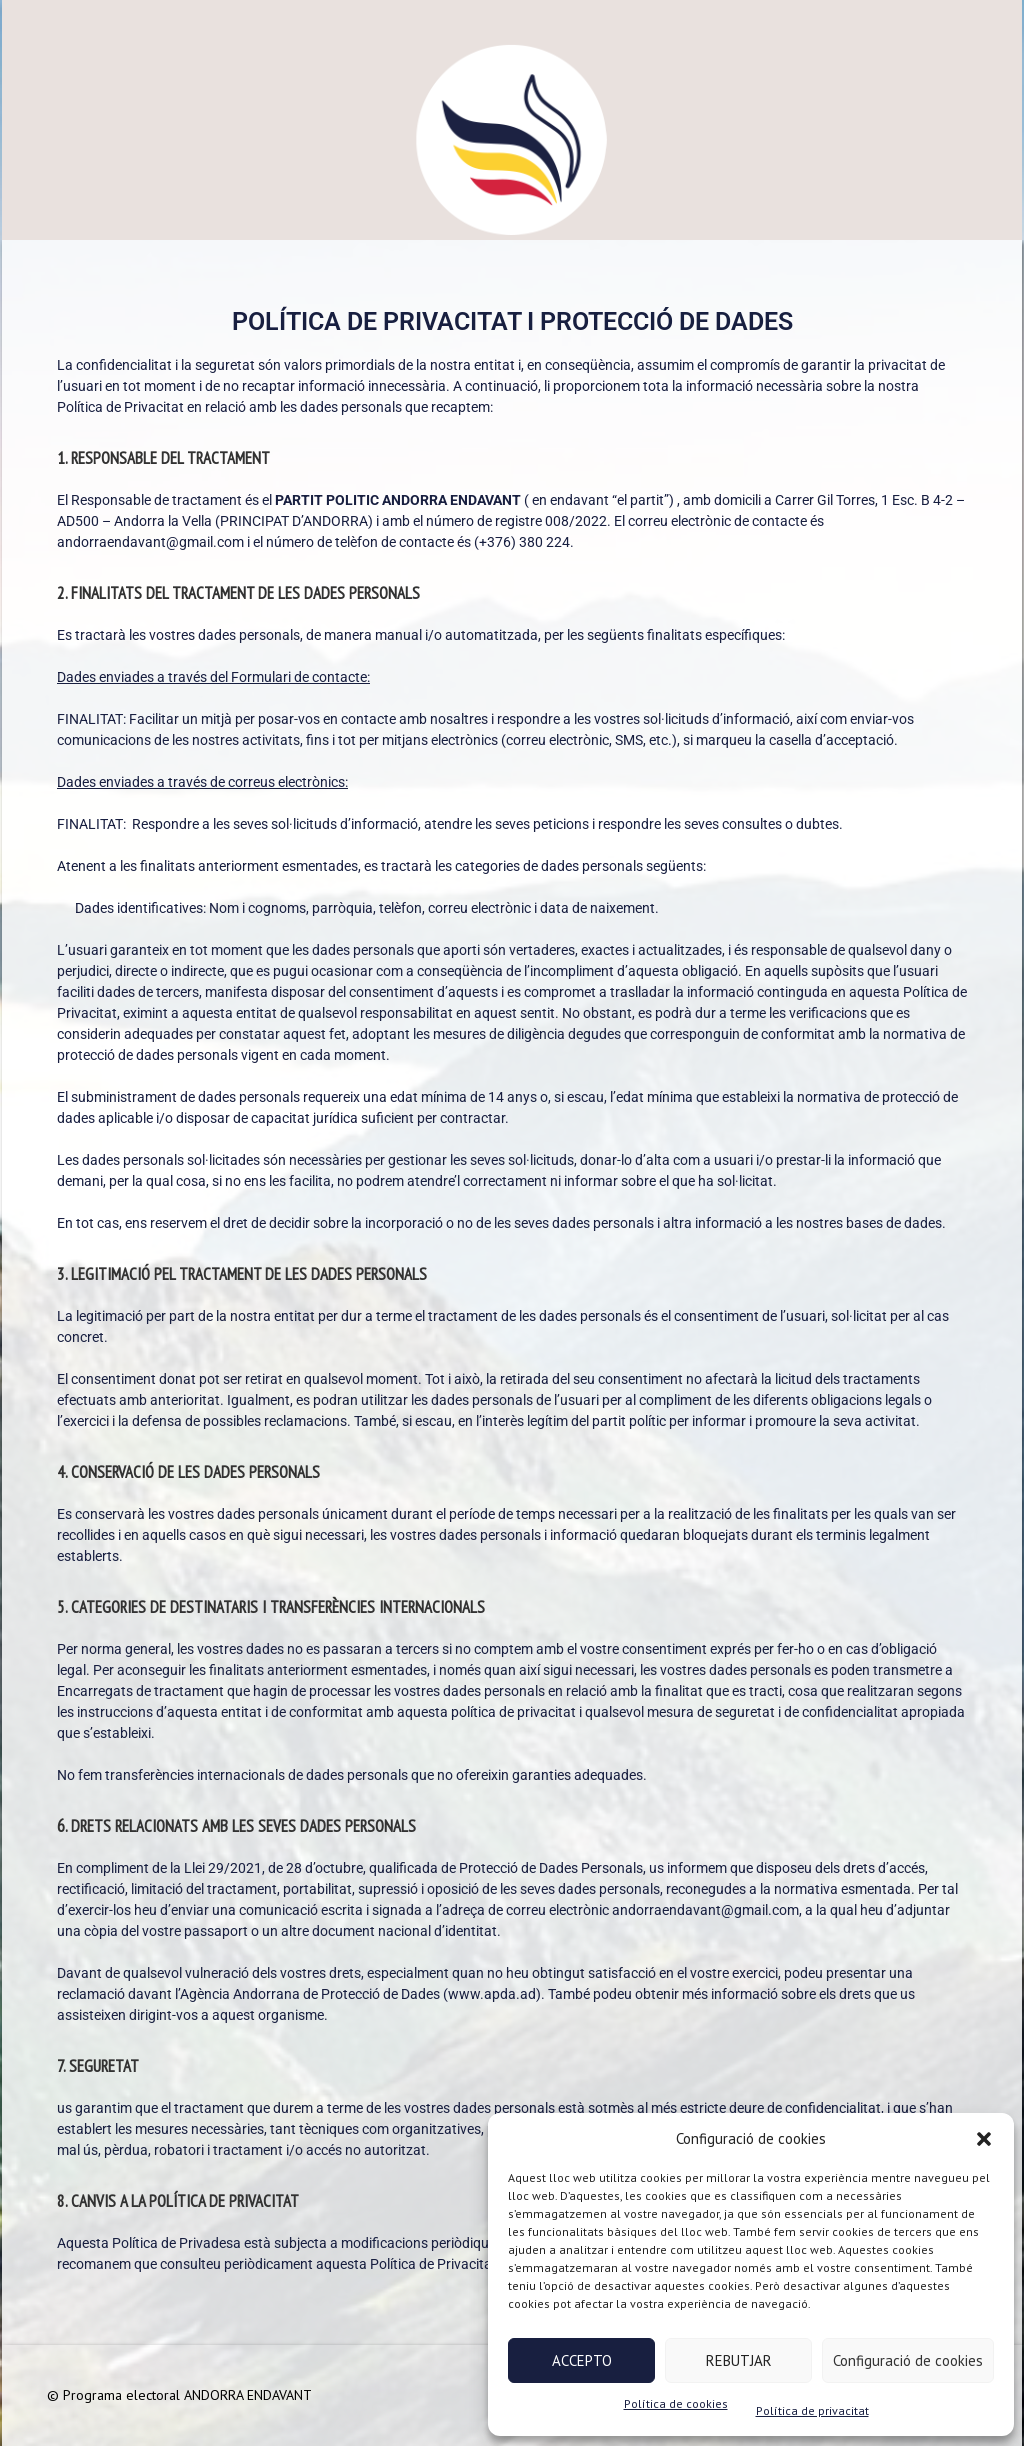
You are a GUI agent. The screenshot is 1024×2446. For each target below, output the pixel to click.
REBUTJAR (739, 2360)
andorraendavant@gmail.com (150, 542)
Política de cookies (676, 2403)
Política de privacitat (812, 2410)
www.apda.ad (492, 1994)
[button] (984, 2139)
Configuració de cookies (908, 2360)
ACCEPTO (582, 2360)
